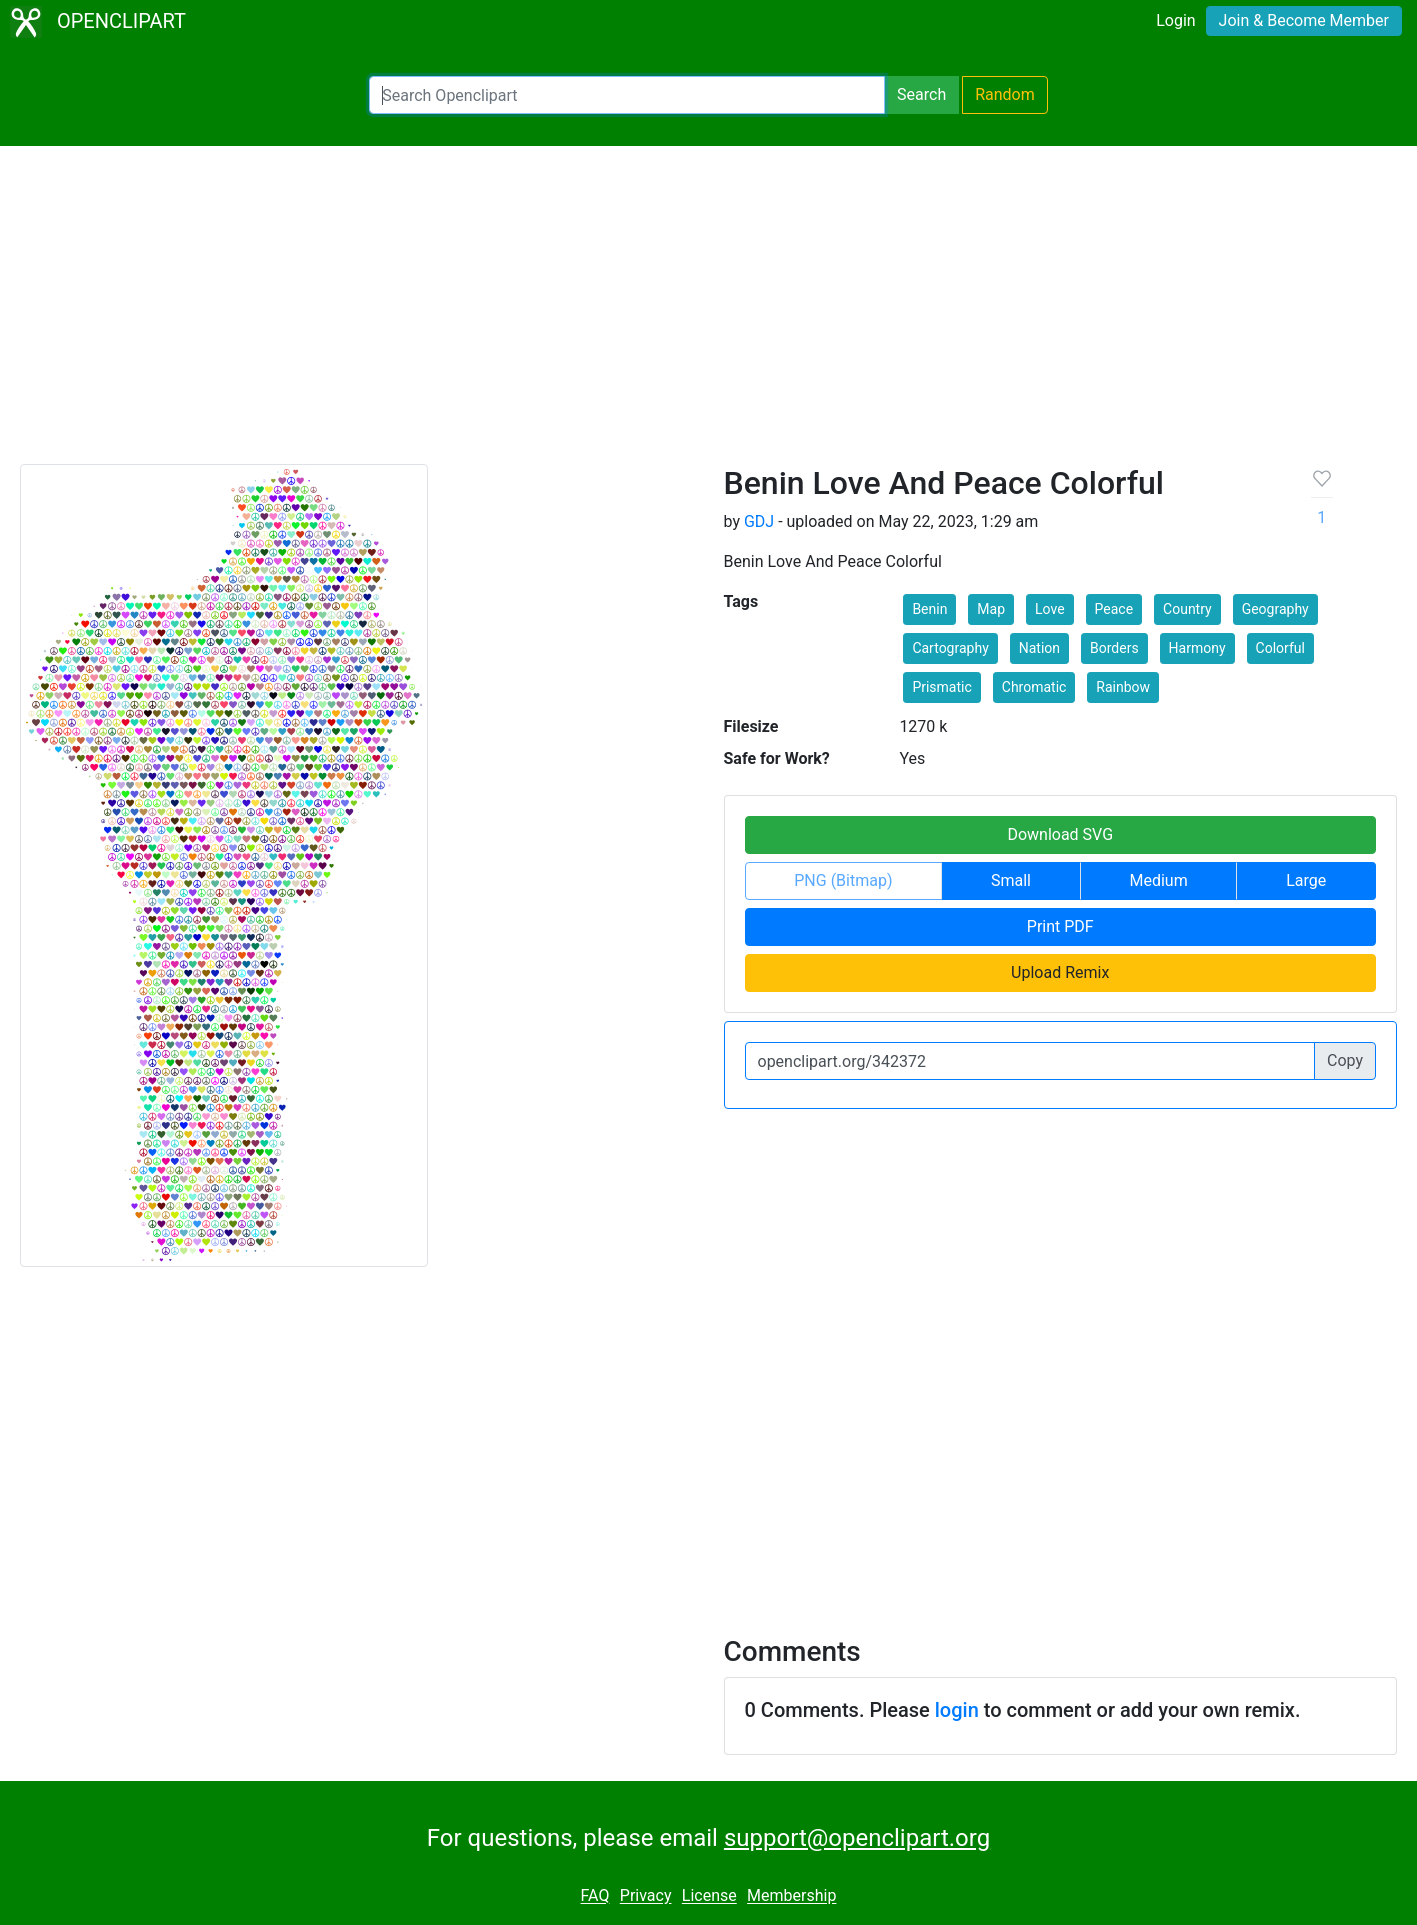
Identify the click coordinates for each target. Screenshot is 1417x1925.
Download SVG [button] (1060, 834)
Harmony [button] (1197, 648)
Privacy (646, 1896)
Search (921, 94)
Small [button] (1011, 880)
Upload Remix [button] (1060, 972)
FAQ (595, 1896)
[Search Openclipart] (627, 95)
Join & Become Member (1304, 20)
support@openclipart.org (857, 1838)
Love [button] (1050, 609)
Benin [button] (929, 609)
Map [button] (991, 609)
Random (1005, 94)
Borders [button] (1114, 648)
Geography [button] (1275, 609)
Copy (1345, 1060)
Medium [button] (1159, 880)
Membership (791, 1896)
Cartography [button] (950, 648)
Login (1175, 20)
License (709, 1896)
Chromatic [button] (1034, 687)
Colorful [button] (1280, 648)
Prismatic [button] (941, 687)
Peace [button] (1114, 609)
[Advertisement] (709, 314)
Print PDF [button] (1060, 926)
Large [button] (1306, 880)
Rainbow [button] (1123, 687)
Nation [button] (1039, 648)
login (957, 1710)
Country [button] (1187, 609)
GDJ (759, 521)
